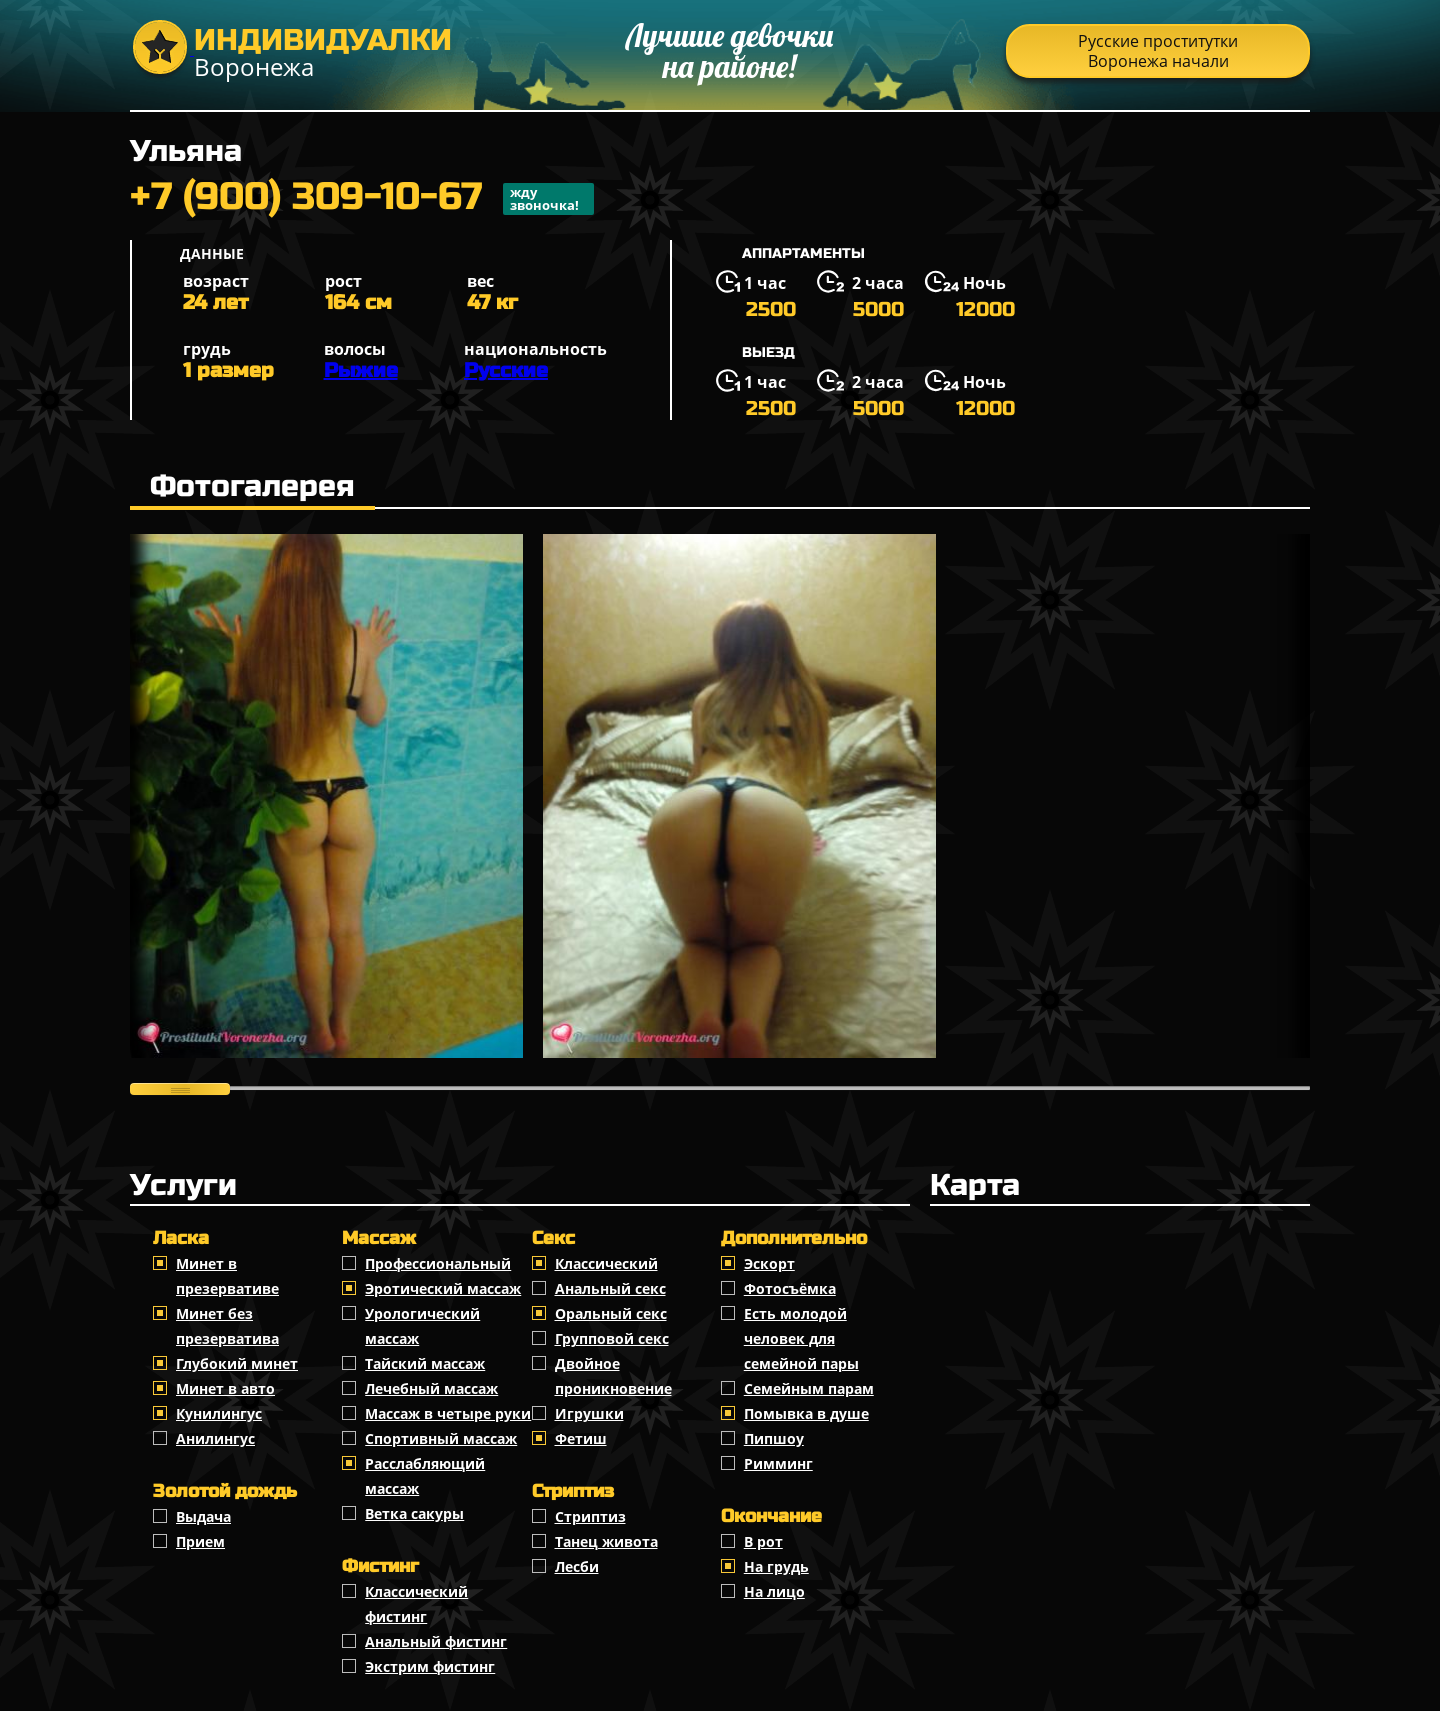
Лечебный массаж (431, 1388)
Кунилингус (219, 1413)
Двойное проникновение (613, 1376)
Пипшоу (774, 1438)
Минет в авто (225, 1388)
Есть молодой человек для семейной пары (801, 1338)
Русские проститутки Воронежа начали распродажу (1158, 54)
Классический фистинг (416, 1604)
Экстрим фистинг (430, 1666)
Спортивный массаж (441, 1438)
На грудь (776, 1566)
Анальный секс (610, 1288)
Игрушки (589, 1413)
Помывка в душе (806, 1413)
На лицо (774, 1591)
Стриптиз (590, 1516)
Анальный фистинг (436, 1641)
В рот (763, 1541)
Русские (506, 370)
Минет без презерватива (227, 1326)
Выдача (203, 1516)
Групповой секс (612, 1338)
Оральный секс (611, 1313)
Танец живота (606, 1541)
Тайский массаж (425, 1363)
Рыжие (361, 370)
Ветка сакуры (414, 1513)
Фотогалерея (252, 486)
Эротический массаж (443, 1288)
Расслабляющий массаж (425, 1476)
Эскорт (769, 1263)
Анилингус (215, 1438)
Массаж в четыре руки (448, 1413)
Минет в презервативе (227, 1276)
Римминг (778, 1463)
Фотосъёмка (790, 1288)
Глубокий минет (237, 1363)
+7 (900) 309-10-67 (362, 199)
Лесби (577, 1566)
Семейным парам (809, 1388)
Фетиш (581, 1438)
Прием (200, 1541)
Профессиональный (438, 1263)
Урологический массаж (422, 1326)
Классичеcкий (606, 1263)
